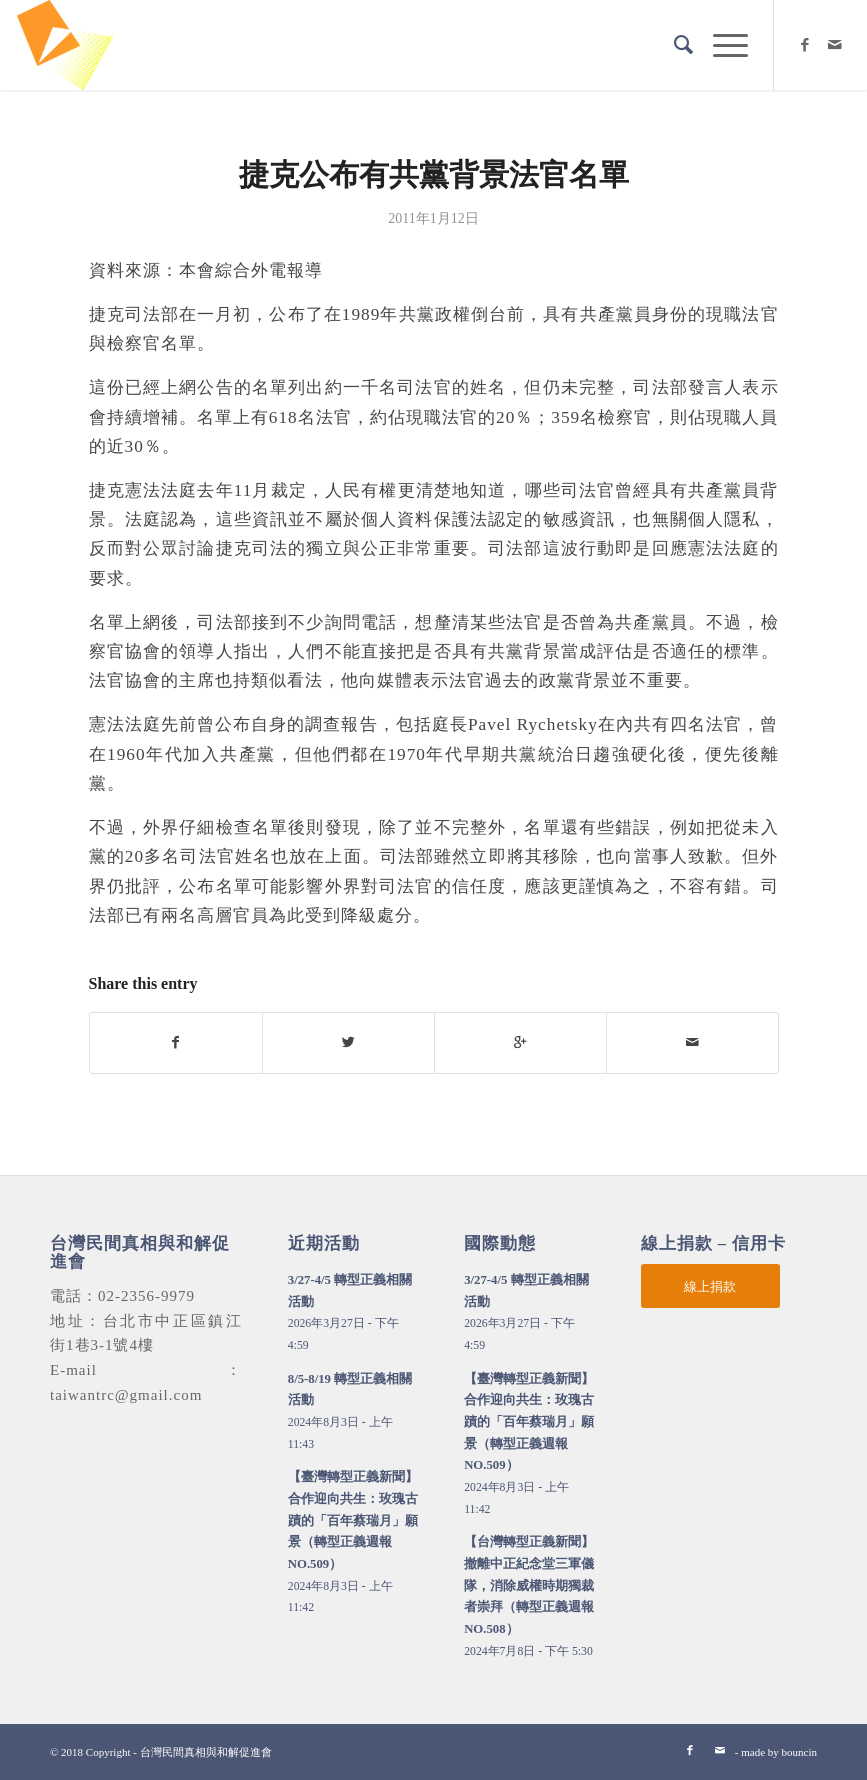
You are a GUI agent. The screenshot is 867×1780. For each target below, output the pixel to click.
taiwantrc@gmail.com (126, 1395)
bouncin (799, 1752)
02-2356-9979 (146, 1296)
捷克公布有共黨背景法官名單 (434, 174)
